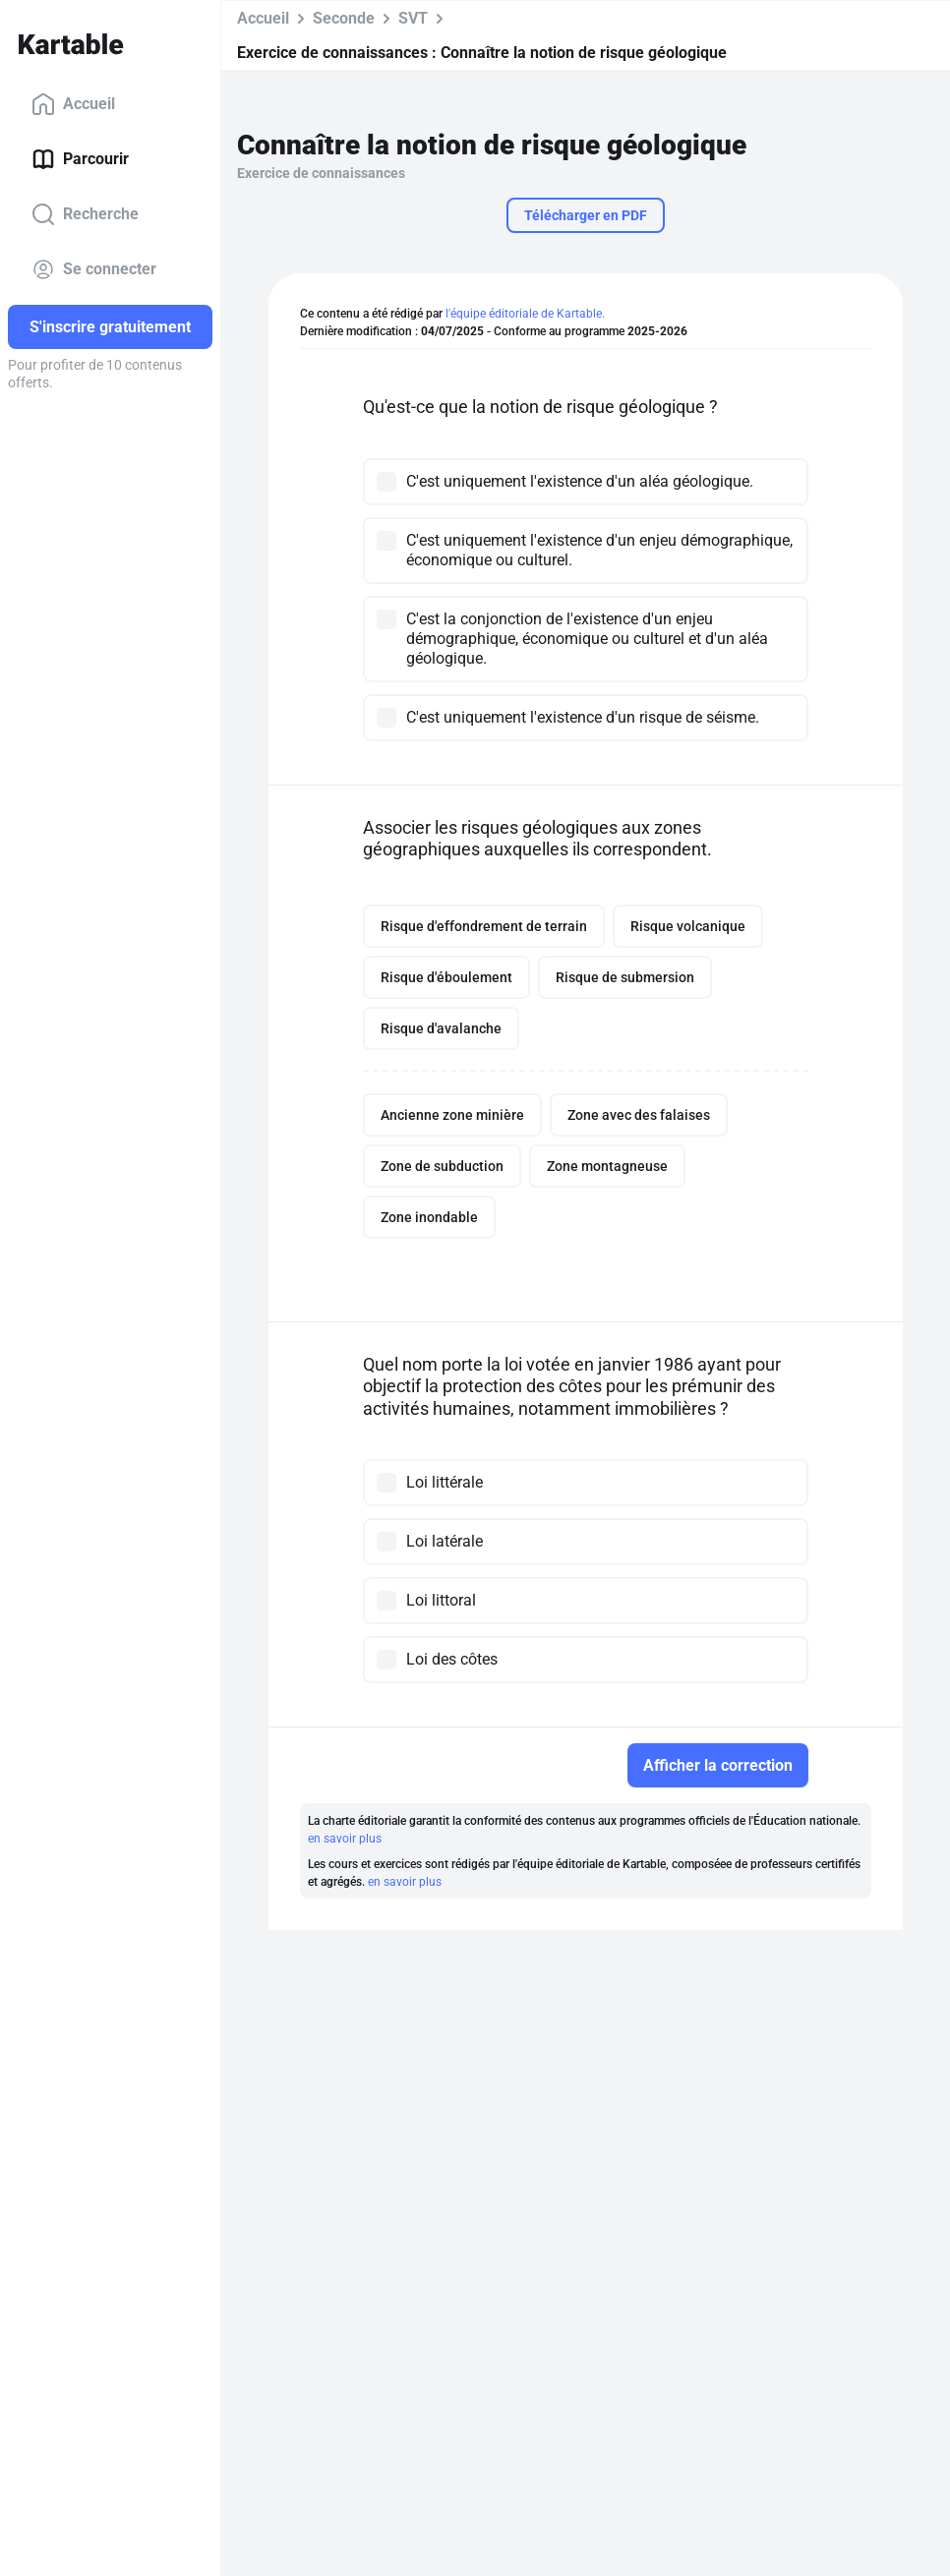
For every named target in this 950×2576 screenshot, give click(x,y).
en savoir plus (345, 1838)
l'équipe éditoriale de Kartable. (525, 314)
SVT (413, 18)
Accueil (73, 104)
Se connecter (93, 269)
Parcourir (80, 159)
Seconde (344, 18)
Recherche (85, 214)
